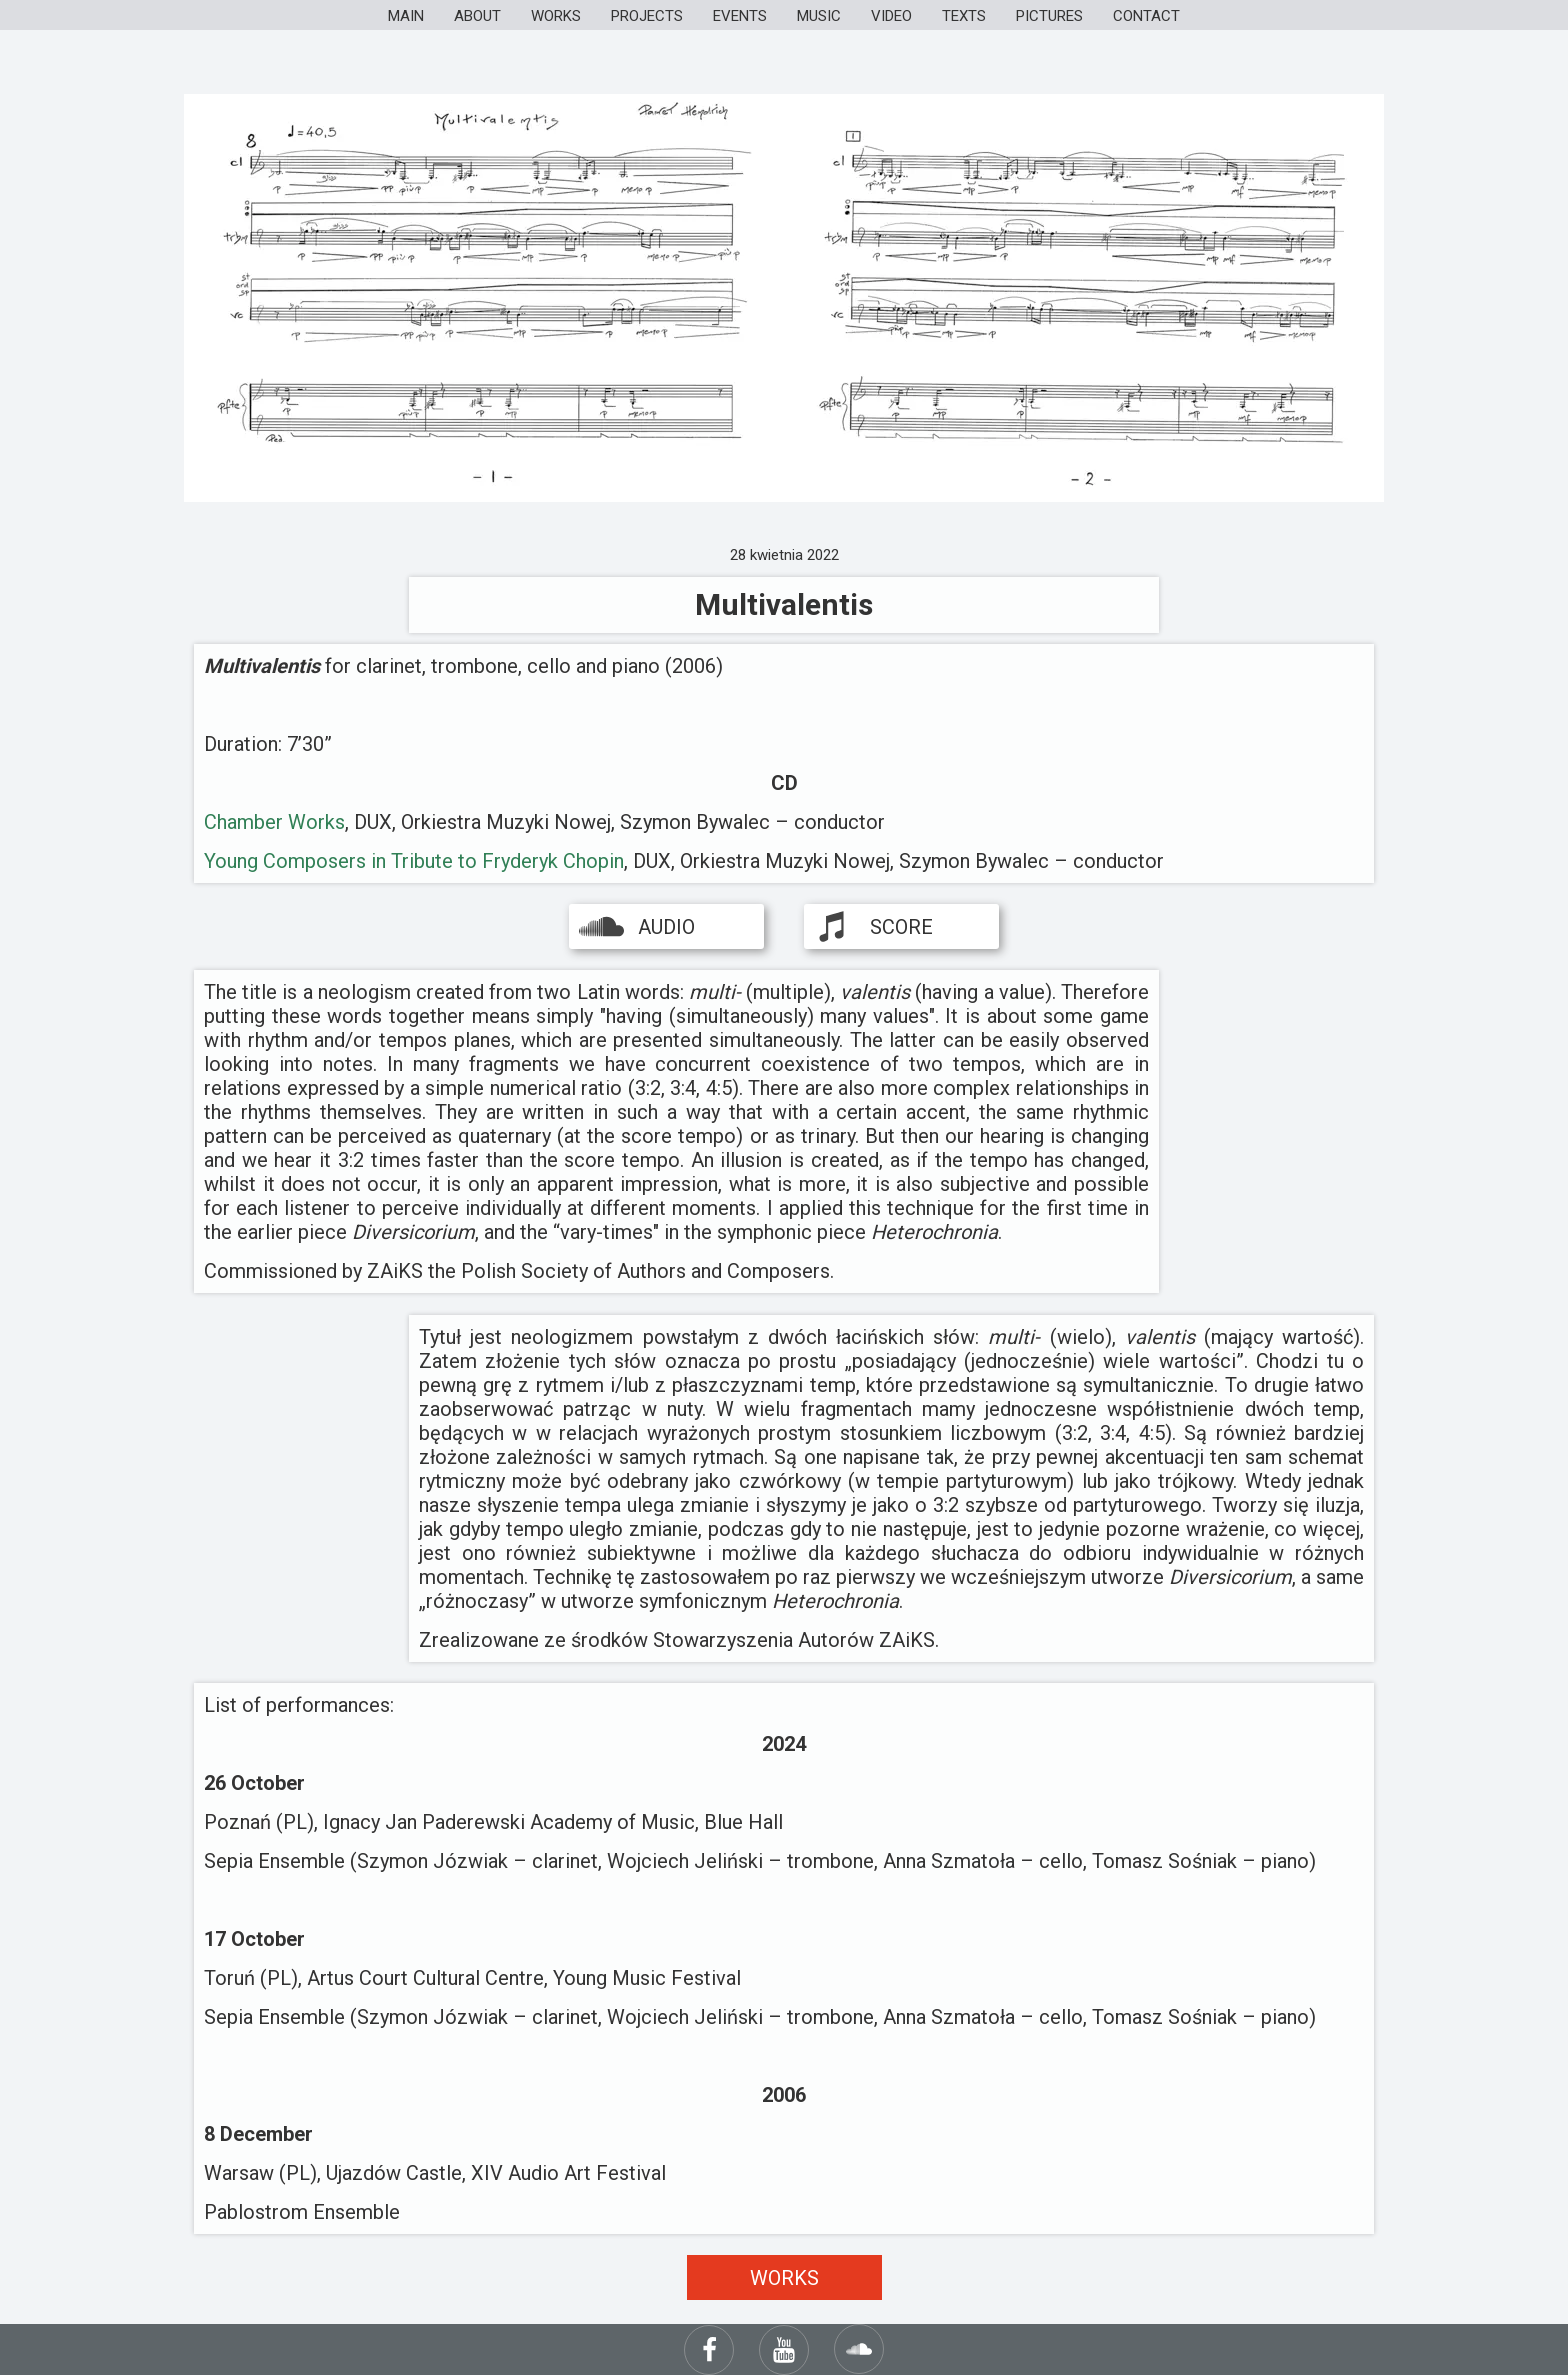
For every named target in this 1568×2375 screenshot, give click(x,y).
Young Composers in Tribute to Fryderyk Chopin (414, 861)
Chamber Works (274, 822)
